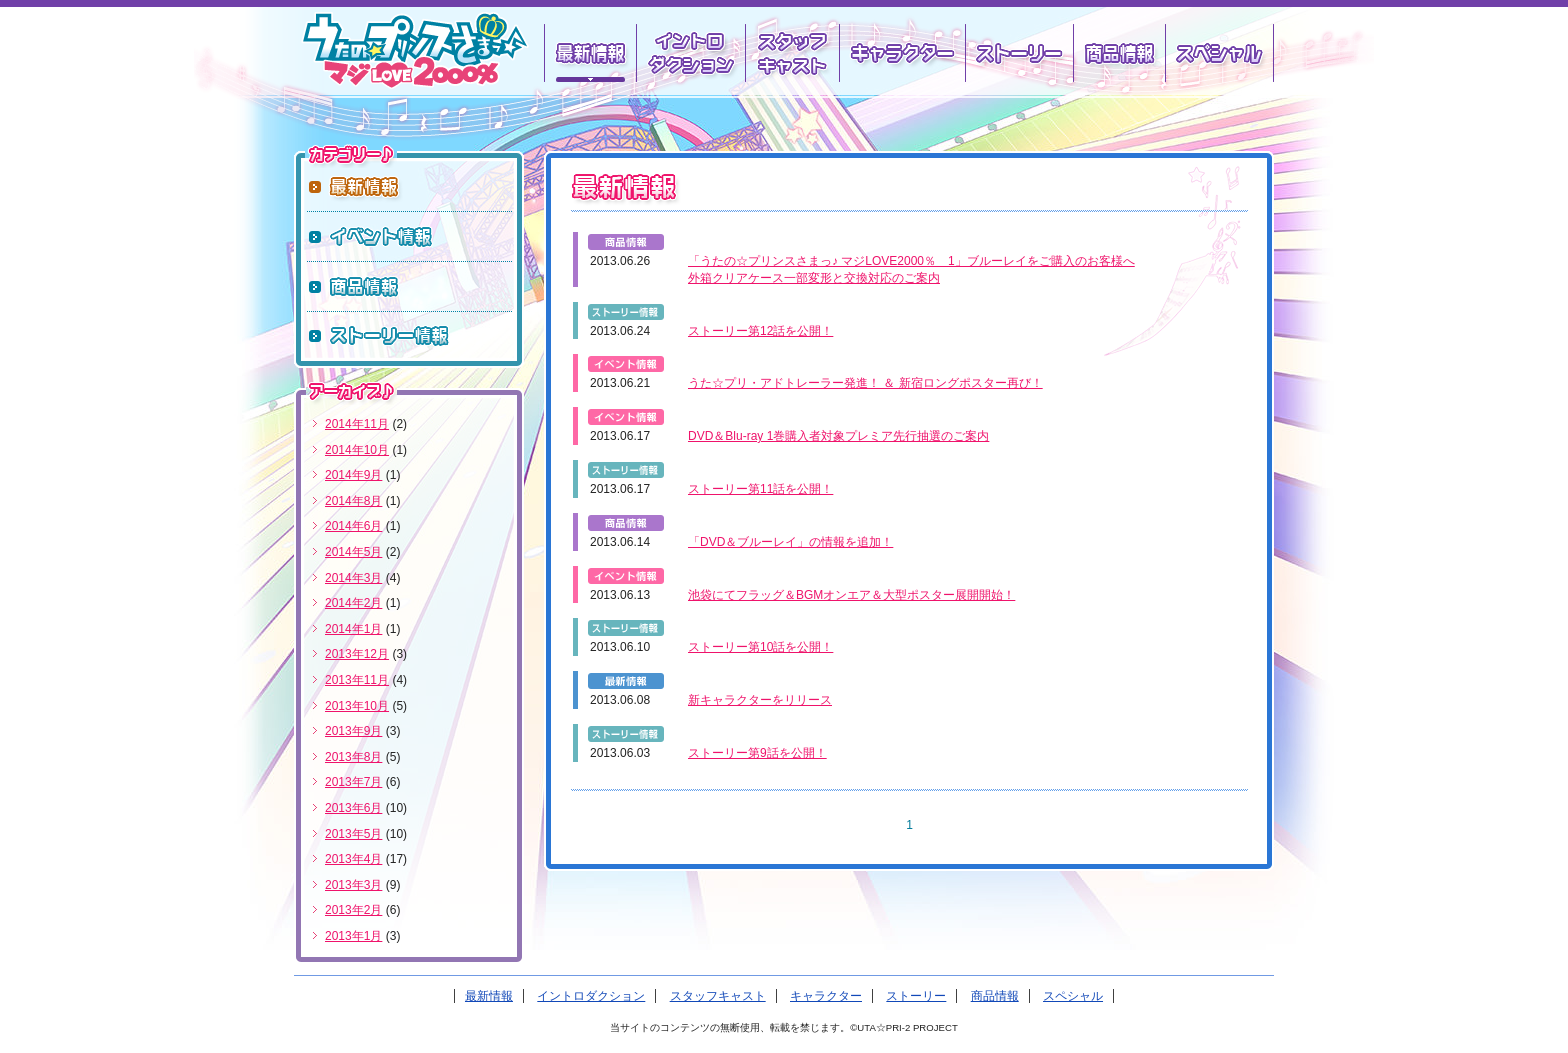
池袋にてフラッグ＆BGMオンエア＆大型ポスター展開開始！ (851, 595)
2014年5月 (353, 552)
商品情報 (1118, 53)
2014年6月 (353, 526)
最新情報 (489, 996)
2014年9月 (353, 475)
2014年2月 (353, 603)
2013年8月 (353, 757)
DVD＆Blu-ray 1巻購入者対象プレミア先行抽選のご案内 (838, 436)
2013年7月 (353, 782)
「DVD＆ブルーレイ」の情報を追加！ (790, 542)
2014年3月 (353, 578)
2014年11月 (357, 424)
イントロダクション (688, 53)
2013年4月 (353, 859)
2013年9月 (353, 731)
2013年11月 (357, 680)
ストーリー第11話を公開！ (760, 489)
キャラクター (901, 53)
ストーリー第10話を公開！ (760, 647)
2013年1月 (353, 936)
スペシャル (1219, 53)
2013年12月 (357, 654)
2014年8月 (353, 501)
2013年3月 (353, 885)
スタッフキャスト (790, 53)
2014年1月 (353, 629)
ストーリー (1018, 53)
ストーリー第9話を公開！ (757, 753)
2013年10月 (357, 706)
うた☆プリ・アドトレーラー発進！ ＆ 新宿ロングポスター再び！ (865, 383)
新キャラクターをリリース (760, 700)
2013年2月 (353, 910)
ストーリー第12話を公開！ (760, 331)
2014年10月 (357, 450)
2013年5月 (353, 834)
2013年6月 (353, 808)
